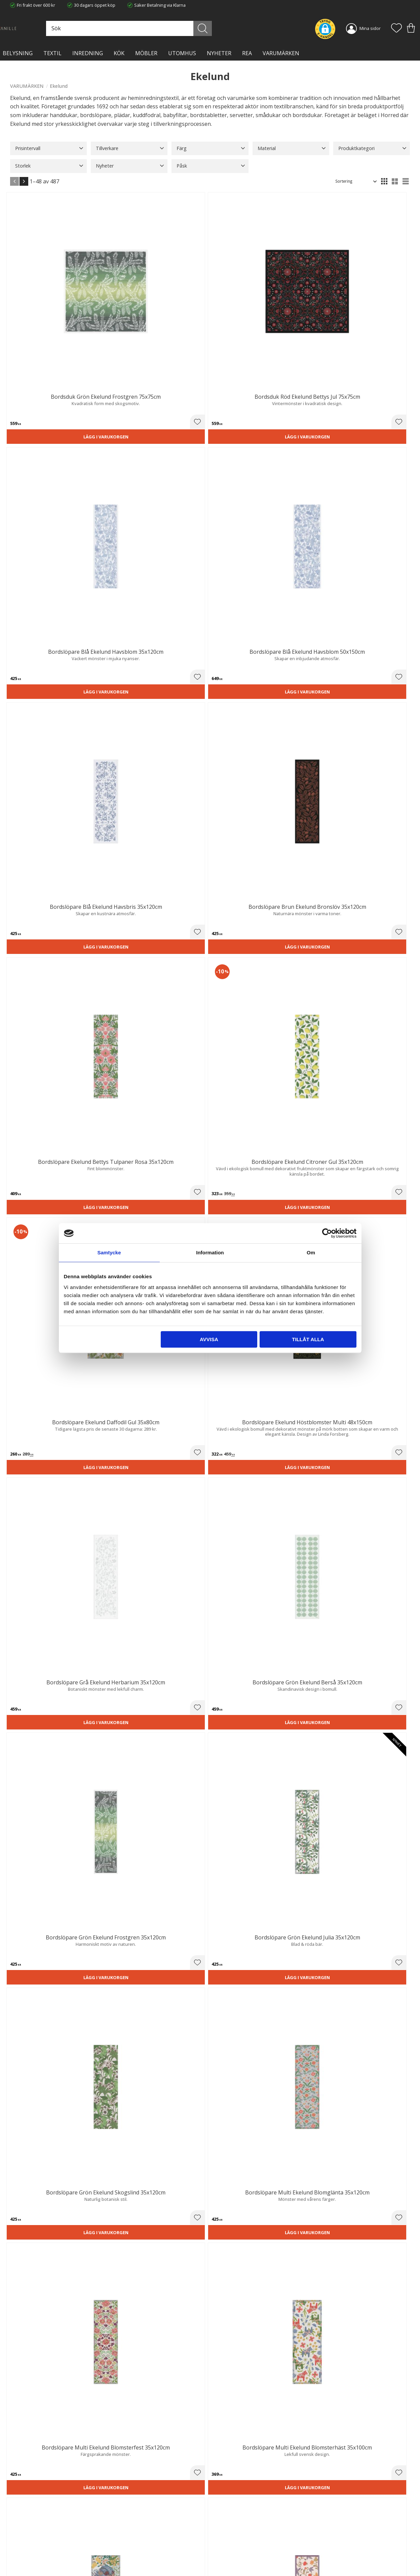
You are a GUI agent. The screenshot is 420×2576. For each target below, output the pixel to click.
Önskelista (226, 2562)
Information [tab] (210, 1252)
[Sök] (233, 28)
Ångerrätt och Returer (135, 2530)
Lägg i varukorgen (40, 318)
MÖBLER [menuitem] (146, 53)
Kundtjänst (226, 2523)
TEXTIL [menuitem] (52, 53)
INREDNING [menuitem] (87, 53)
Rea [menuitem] (247, 53)
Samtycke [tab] (109, 1252)
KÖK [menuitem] (119, 53)
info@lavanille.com (44, 2549)
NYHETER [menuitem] (219, 53)
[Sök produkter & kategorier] (181, 28)
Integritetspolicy (129, 2537)
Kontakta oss (126, 2544)
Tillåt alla (308, 1339)
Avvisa (209, 1339)
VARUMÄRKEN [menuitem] (281, 53)
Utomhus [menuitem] (182, 53)
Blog (117, 2551)
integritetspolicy (370, 2445)
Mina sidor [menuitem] (370, 28)
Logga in (223, 2555)
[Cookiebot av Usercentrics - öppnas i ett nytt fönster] (327, 1233)
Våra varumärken (130, 2557)
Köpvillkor (225, 2530)
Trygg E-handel (127, 2523)
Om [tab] (311, 1252)
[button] (396, 28)
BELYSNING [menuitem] (18, 53)
